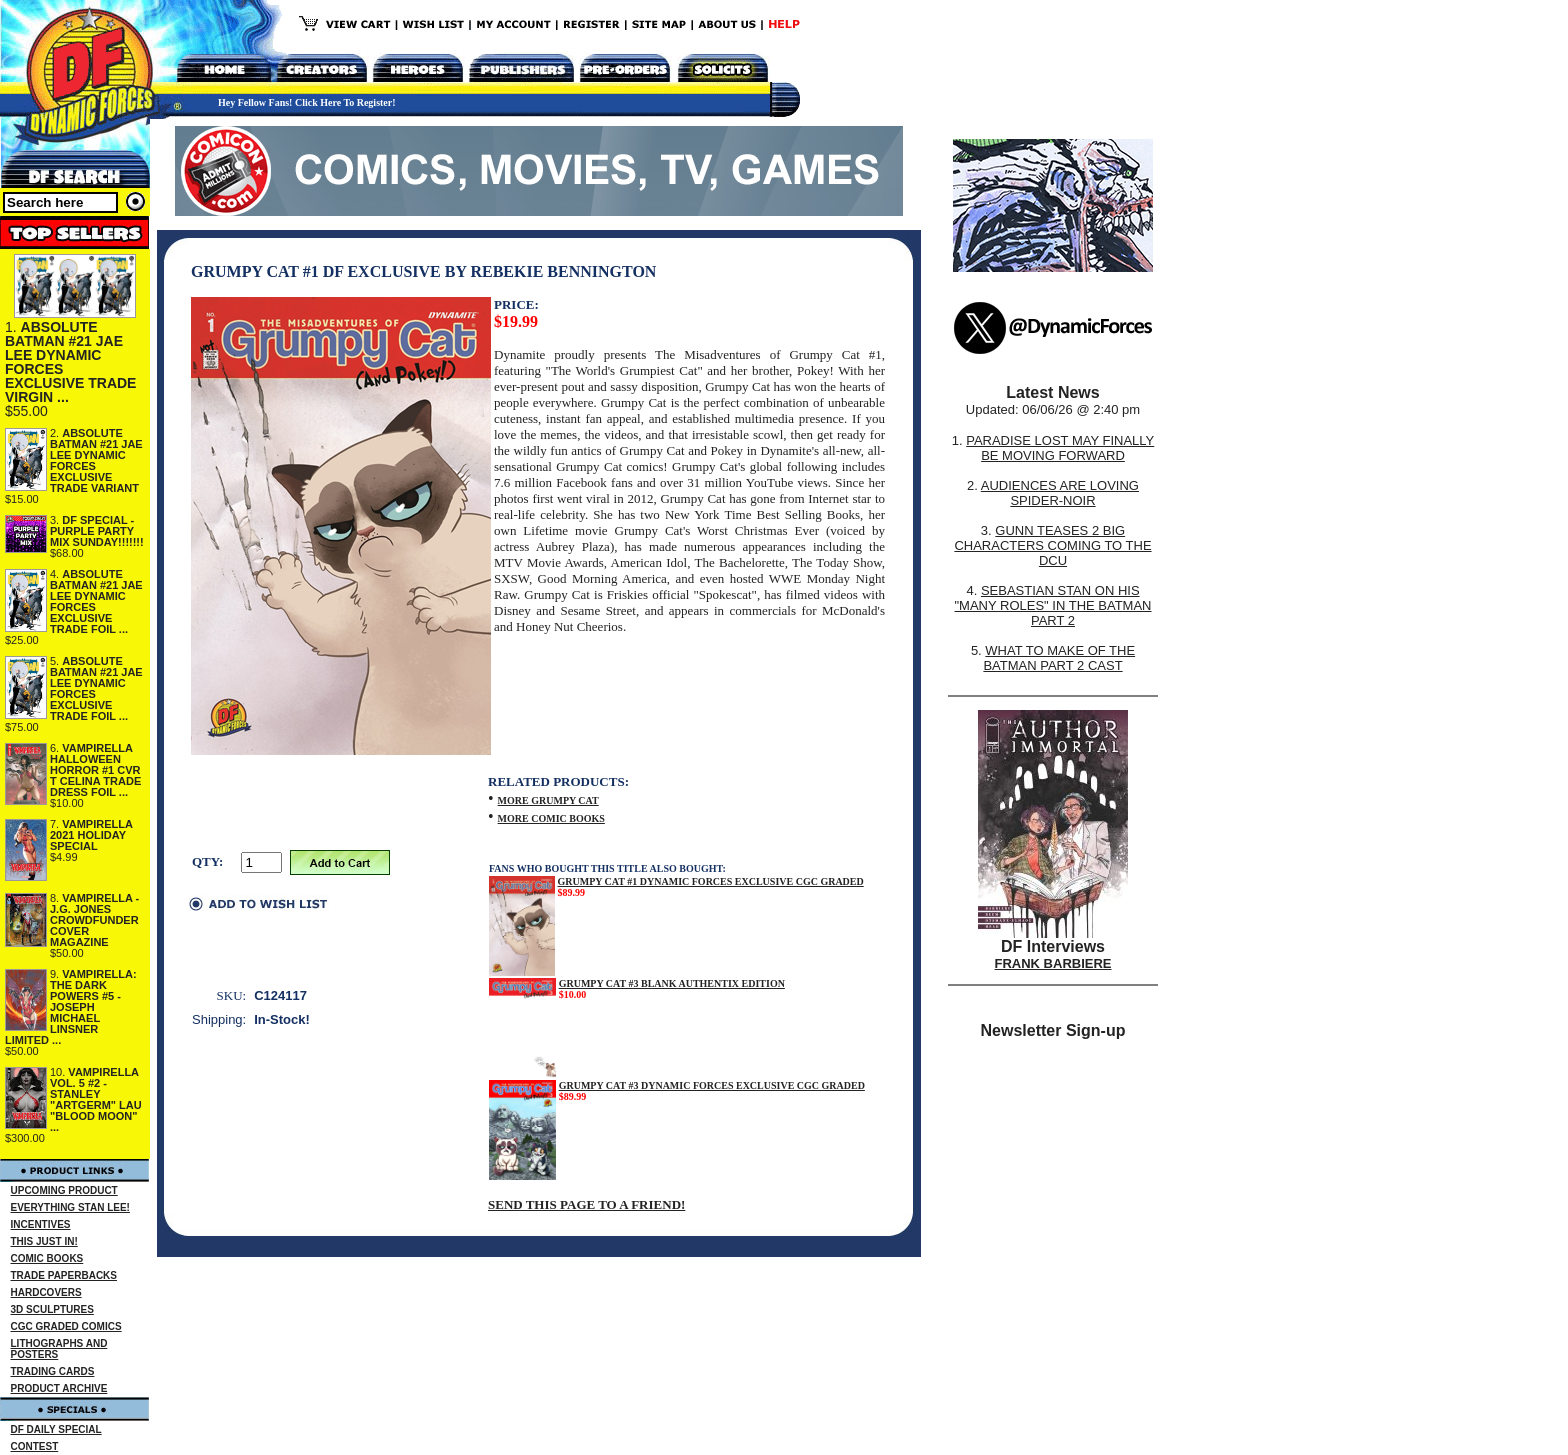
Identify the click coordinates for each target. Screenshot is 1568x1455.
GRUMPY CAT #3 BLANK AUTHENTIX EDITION (672, 983)
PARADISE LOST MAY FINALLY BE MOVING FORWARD (1060, 448)
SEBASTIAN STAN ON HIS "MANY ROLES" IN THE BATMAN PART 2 (1052, 605)
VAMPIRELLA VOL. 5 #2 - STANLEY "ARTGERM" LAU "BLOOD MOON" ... (96, 1099)
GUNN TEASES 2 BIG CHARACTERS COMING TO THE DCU (1052, 545)
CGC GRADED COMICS (66, 1326)
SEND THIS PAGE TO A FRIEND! (586, 1204)
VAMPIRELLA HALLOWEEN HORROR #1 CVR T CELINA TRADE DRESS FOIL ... (95, 770)
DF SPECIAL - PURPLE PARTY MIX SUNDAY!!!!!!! (97, 531)
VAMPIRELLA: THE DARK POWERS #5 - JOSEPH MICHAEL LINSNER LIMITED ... (71, 1007)
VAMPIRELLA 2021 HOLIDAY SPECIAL (91, 835)
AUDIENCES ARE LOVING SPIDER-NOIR (1060, 493)
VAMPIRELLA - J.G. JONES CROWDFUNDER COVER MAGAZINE (94, 920)
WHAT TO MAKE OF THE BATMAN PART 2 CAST (1059, 658)
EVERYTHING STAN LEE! (70, 1207)
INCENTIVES (41, 1224)
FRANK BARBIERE (1053, 963)
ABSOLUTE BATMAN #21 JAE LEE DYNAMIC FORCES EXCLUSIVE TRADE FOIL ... (96, 601)
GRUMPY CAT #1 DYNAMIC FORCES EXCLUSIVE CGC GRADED (711, 881)
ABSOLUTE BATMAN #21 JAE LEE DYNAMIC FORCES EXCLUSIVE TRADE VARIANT (96, 460)
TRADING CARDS (53, 1371)
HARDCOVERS (46, 1292)
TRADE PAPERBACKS (64, 1275)
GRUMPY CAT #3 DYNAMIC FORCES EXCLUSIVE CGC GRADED (712, 1085)
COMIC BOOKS (47, 1258)
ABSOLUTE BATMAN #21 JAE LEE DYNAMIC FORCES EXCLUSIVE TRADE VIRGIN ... (70, 362)
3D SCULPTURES (52, 1309)
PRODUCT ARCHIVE (59, 1388)
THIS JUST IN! (44, 1241)
